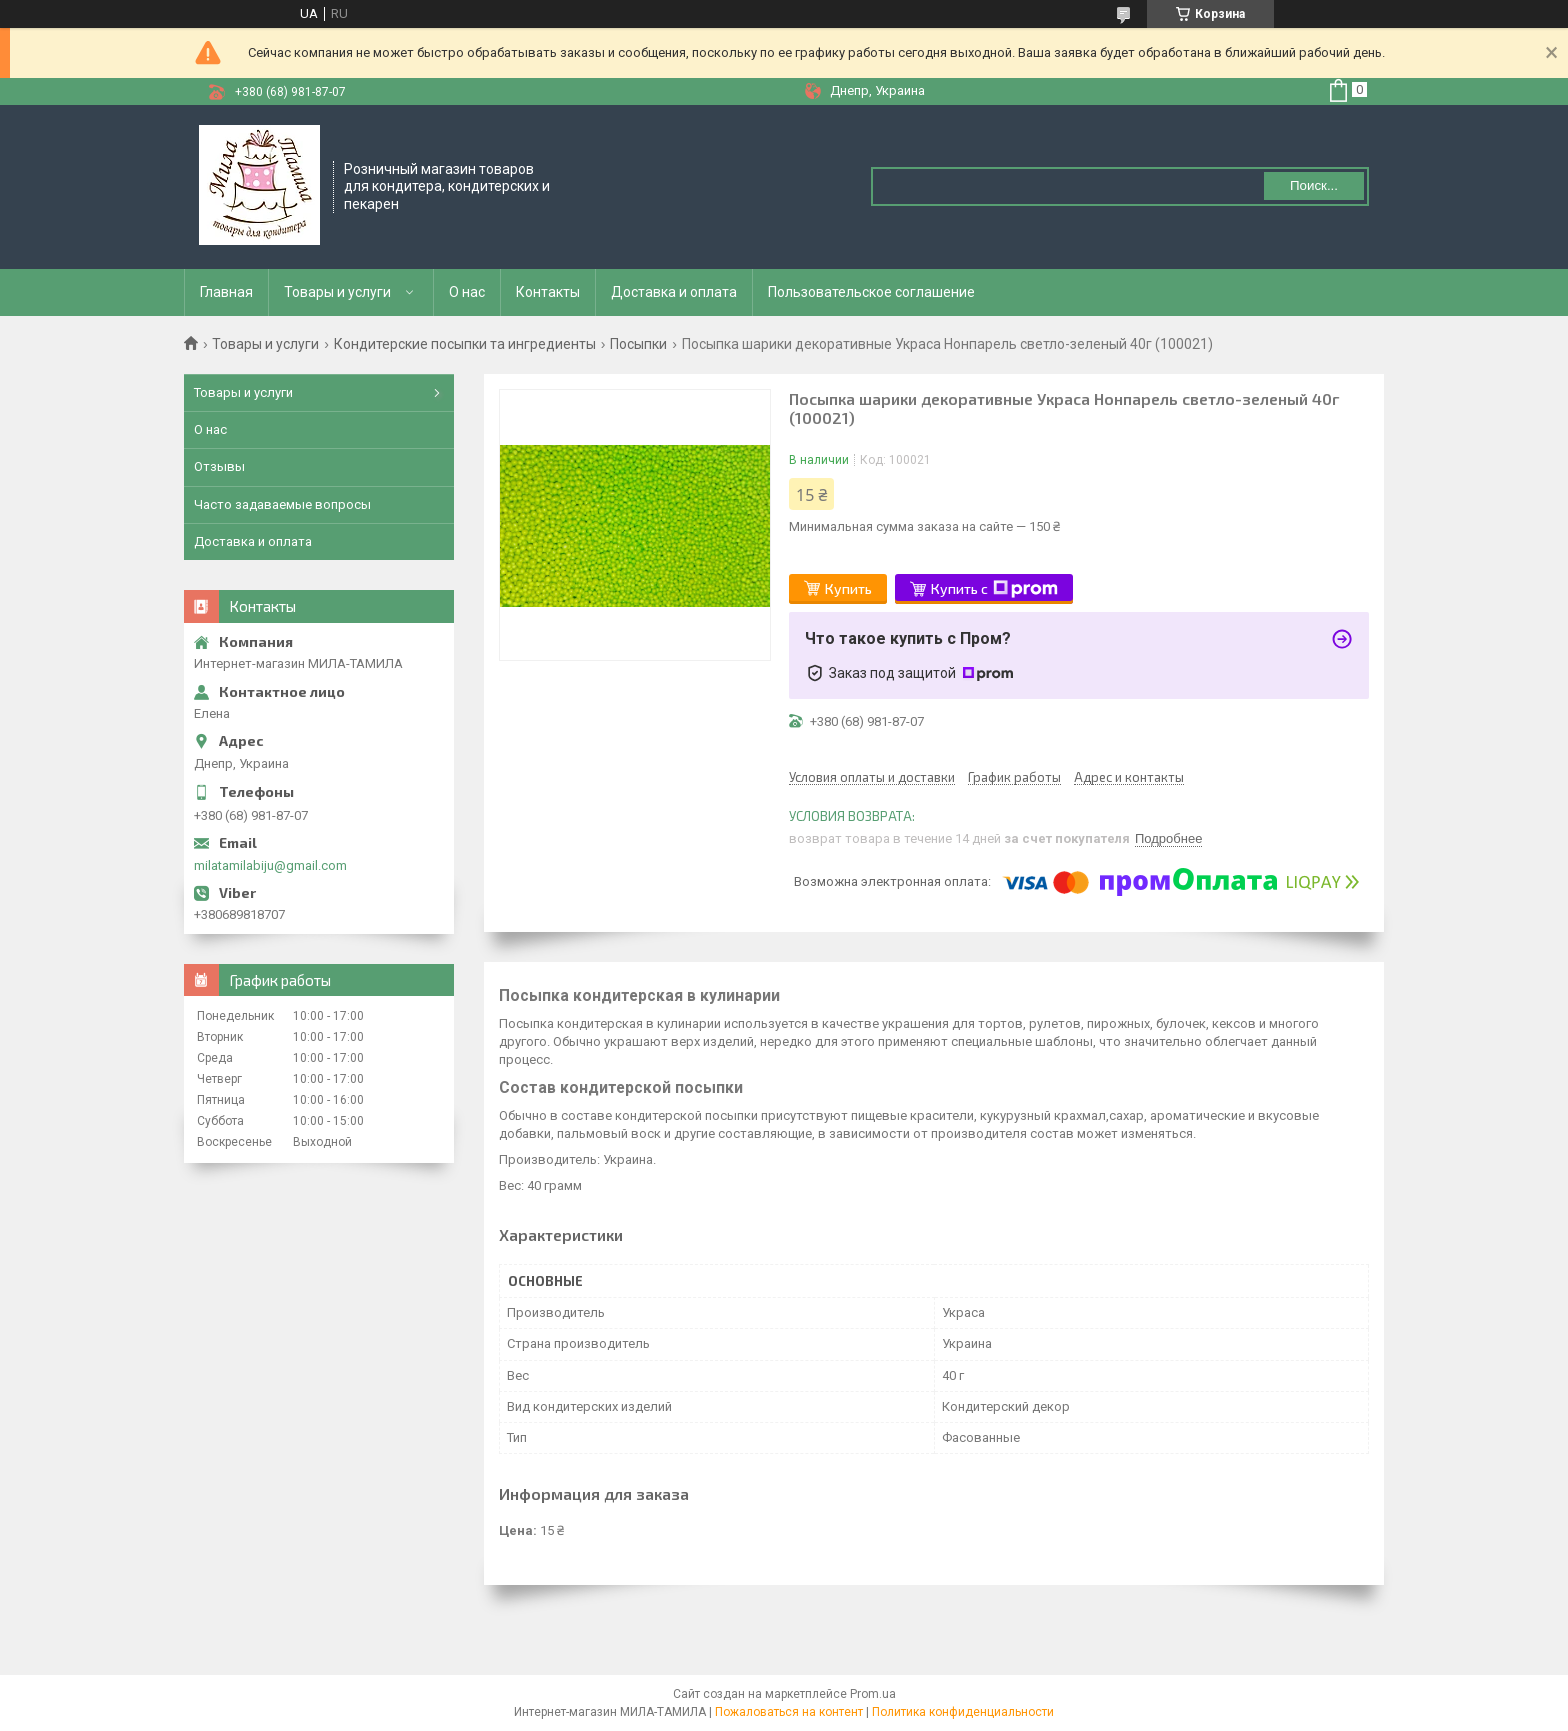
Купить (848, 588)
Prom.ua (873, 1694)
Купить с (994, 589)
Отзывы (219, 466)
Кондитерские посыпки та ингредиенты (465, 344)
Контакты (548, 292)
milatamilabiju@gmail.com (270, 865)
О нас (467, 292)
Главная (226, 292)
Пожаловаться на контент (789, 1712)
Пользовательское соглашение (871, 292)
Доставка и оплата (674, 292)
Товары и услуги (337, 292)
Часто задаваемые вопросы (282, 504)
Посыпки (638, 344)
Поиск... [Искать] (1314, 185)
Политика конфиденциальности (963, 1712)
